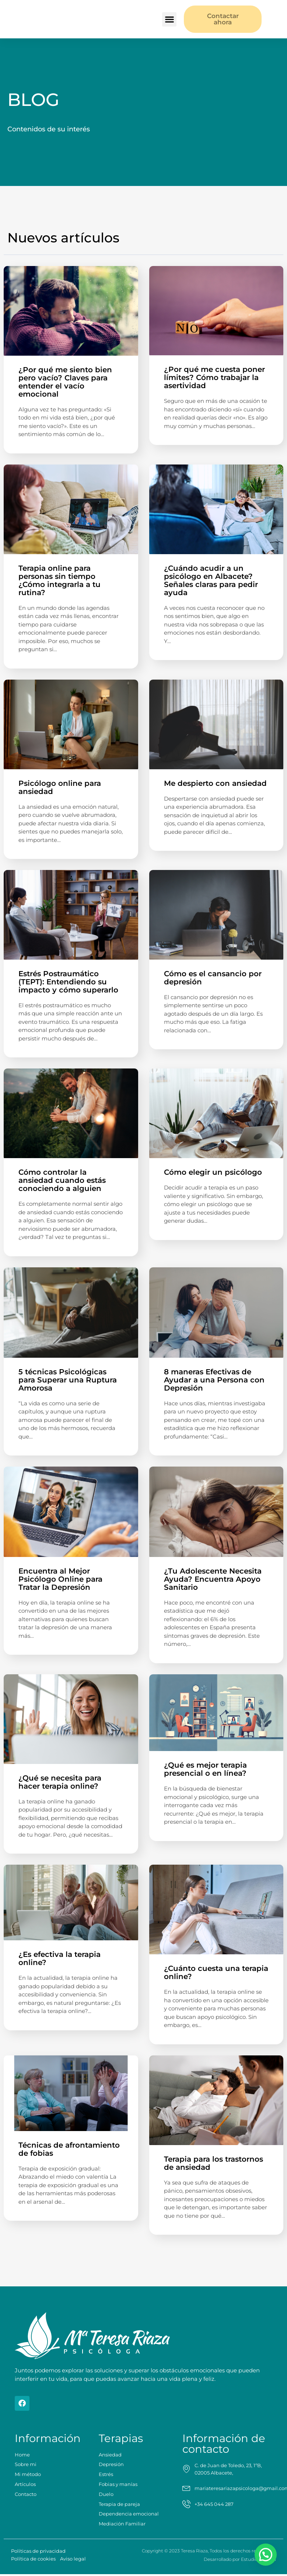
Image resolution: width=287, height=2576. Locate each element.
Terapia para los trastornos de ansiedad (213, 2161)
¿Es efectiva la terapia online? (59, 1957)
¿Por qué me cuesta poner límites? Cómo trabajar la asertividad (214, 377)
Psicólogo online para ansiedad (59, 786)
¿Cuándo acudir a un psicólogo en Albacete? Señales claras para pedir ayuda (211, 580)
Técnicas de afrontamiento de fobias (69, 2147)
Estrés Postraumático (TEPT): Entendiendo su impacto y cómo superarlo (68, 981)
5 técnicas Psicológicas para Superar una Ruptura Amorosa (67, 1378)
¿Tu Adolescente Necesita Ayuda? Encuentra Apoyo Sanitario (213, 1578)
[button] (169, 19)
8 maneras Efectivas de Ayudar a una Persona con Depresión (214, 1378)
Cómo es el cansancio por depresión (213, 976)
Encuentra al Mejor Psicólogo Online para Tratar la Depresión (60, 1578)
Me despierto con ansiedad (215, 782)
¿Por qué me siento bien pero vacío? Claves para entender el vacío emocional (65, 381)
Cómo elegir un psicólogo (213, 1171)
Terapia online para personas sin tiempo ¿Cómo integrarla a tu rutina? (59, 580)
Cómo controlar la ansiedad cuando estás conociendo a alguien (62, 1179)
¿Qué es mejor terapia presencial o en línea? (206, 1768)
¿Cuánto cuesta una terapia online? (216, 1971)
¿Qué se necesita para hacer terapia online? (59, 1780)
